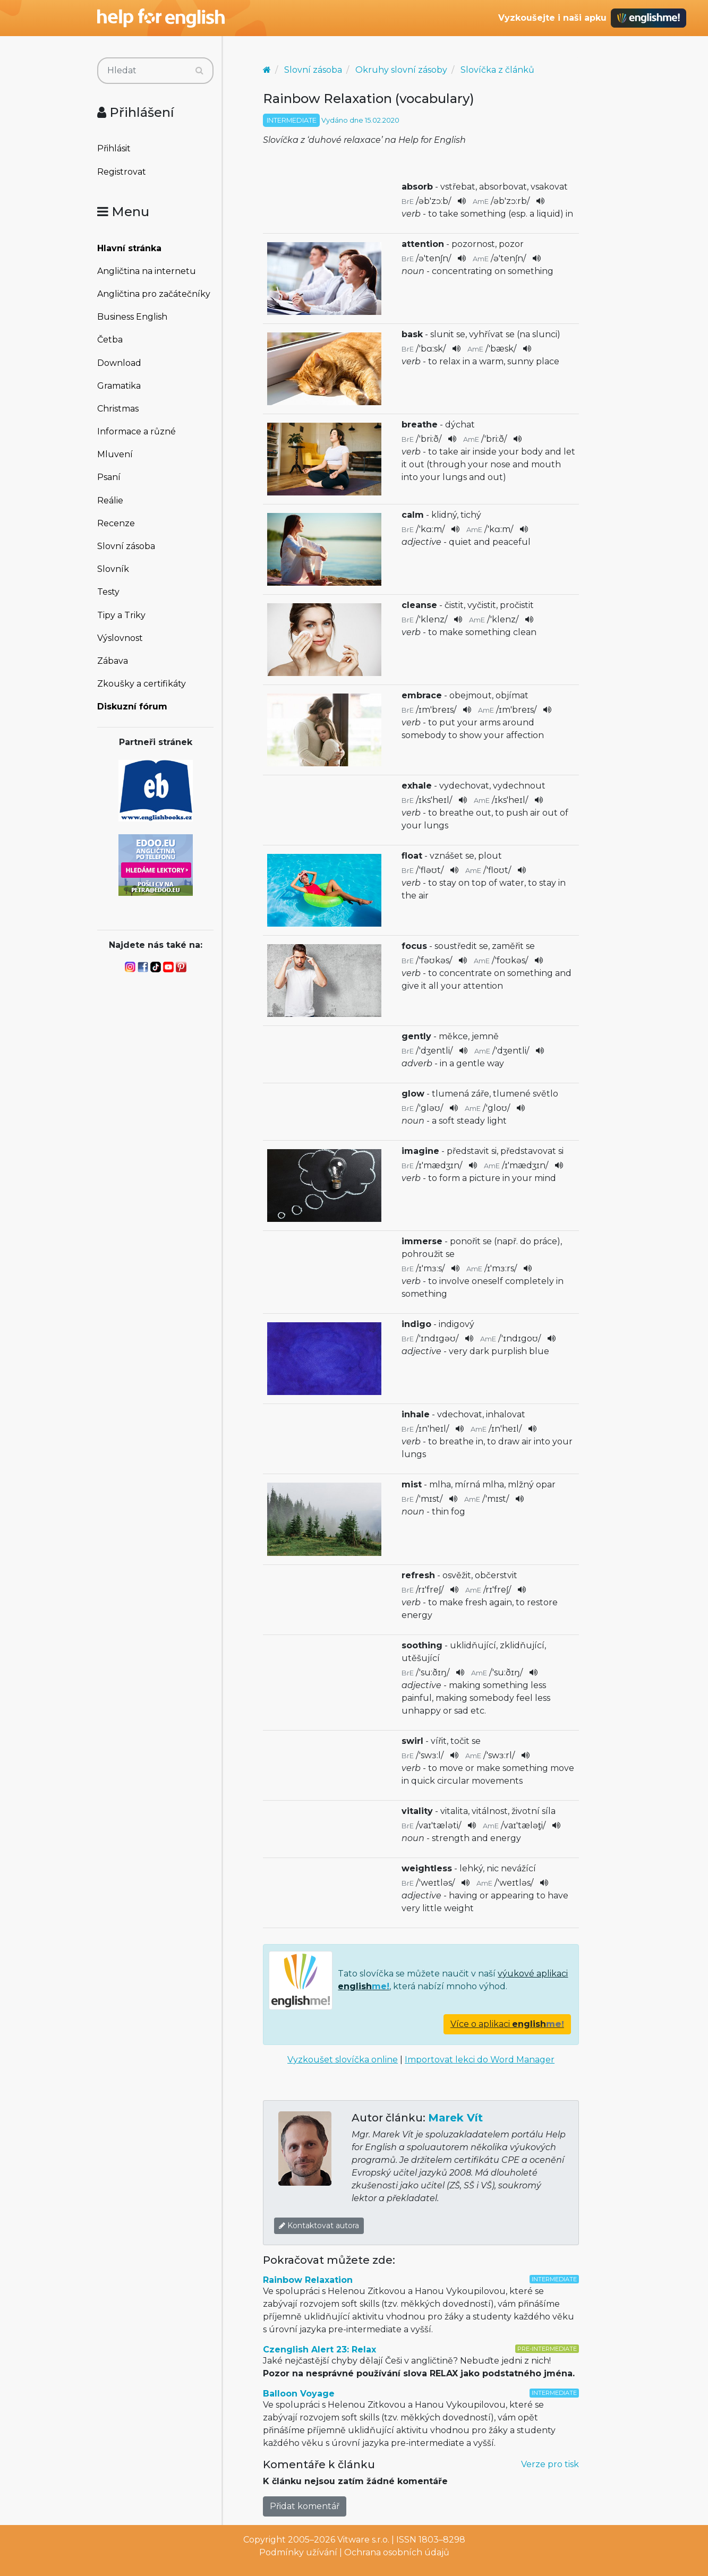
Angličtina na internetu (146, 271)
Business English (132, 317)
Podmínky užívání (298, 2552)
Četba (110, 340)
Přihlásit (114, 148)
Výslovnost (120, 638)
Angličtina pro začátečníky (153, 294)
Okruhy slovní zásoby (401, 70)
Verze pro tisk (550, 2464)
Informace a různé (136, 431)
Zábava (112, 661)
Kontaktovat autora (319, 2225)
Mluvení (115, 454)
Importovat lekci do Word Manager (480, 2060)
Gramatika (119, 386)
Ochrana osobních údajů (396, 2552)
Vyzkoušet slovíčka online (342, 2060)
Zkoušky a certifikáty (141, 684)
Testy (108, 592)
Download (119, 363)
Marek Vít (455, 2117)
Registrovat (121, 172)
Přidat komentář (304, 2506)
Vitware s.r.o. (363, 2540)
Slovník (113, 569)
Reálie (110, 500)
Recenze (116, 523)
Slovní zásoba (126, 546)
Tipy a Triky (121, 615)
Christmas (118, 409)
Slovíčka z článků (497, 70)
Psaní (109, 477)
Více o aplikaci (507, 2024)
